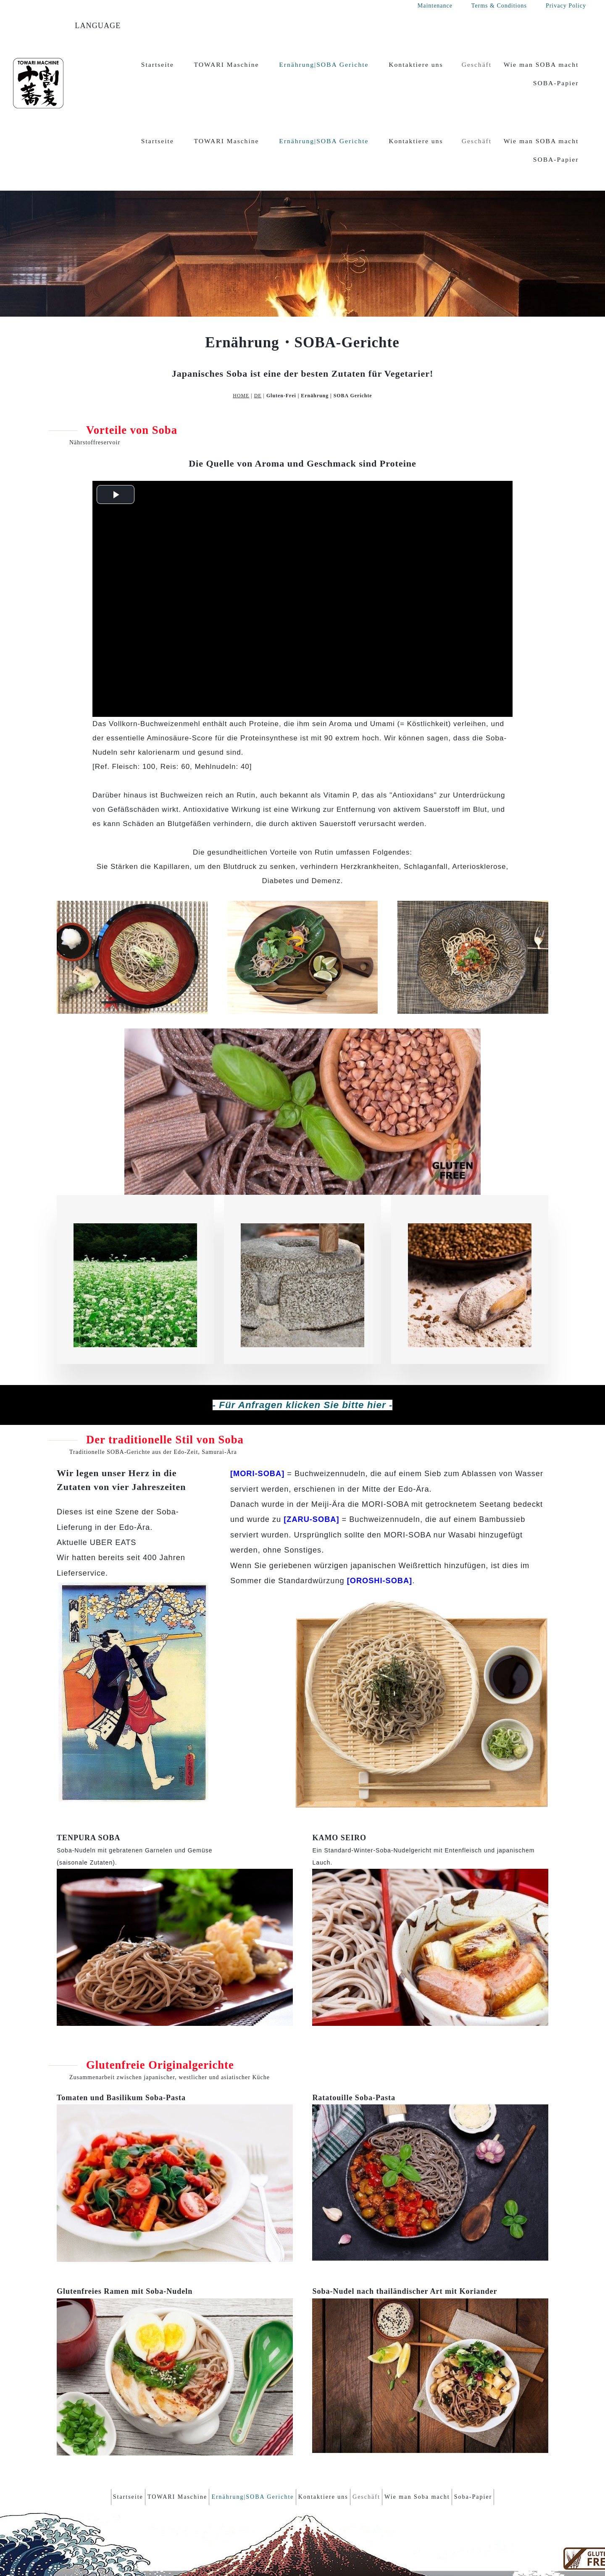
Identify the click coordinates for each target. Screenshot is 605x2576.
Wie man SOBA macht (541, 64)
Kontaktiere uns (416, 64)
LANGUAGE (98, 25)
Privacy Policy (566, 6)
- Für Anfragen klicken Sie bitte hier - (303, 1338)
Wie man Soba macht (434, 2427)
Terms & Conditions (499, 6)
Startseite (157, 64)
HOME (241, 328)
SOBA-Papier (556, 83)
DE (258, 328)
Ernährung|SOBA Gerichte (323, 64)
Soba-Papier (498, 2427)
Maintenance (435, 6)
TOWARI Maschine (226, 64)
